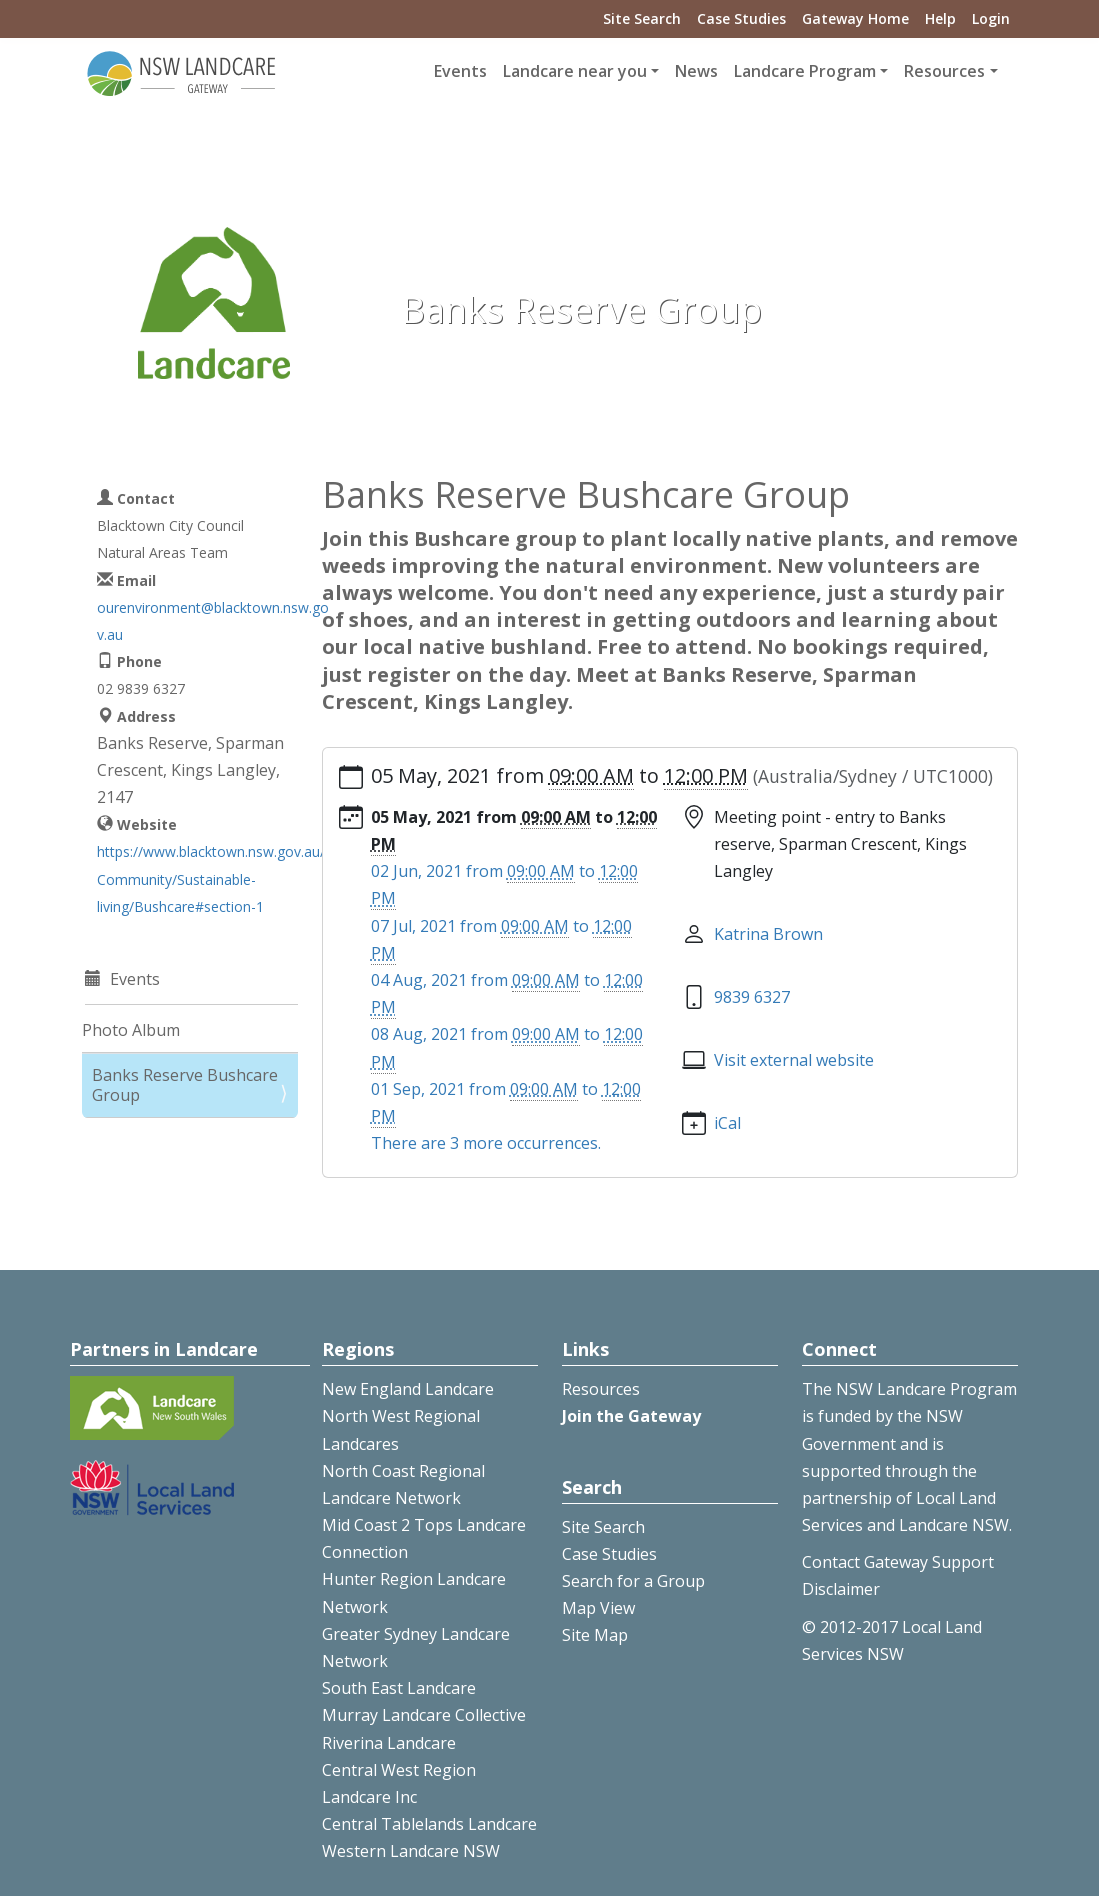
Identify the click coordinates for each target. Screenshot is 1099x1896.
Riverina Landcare (389, 1743)
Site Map (595, 1635)
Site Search (642, 18)
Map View (598, 1608)
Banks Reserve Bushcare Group (185, 1084)
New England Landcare (408, 1389)
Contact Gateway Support (898, 1562)
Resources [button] (944, 71)
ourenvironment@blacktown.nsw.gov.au (213, 621)
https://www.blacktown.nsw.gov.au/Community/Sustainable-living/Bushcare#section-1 (211, 878)
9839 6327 (752, 997)
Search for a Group (633, 1581)
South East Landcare (399, 1688)
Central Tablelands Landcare (429, 1824)
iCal (727, 1123)
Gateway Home (855, 18)
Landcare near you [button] (575, 71)
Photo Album (131, 1030)
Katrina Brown (768, 934)
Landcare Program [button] (805, 71)
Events (460, 71)
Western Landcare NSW (411, 1851)
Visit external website (794, 1060)
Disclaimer (841, 1589)
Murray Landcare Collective (424, 1715)
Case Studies (741, 18)
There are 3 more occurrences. (486, 1143)
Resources (601, 1389)
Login (991, 18)
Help (940, 18)
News (696, 71)
